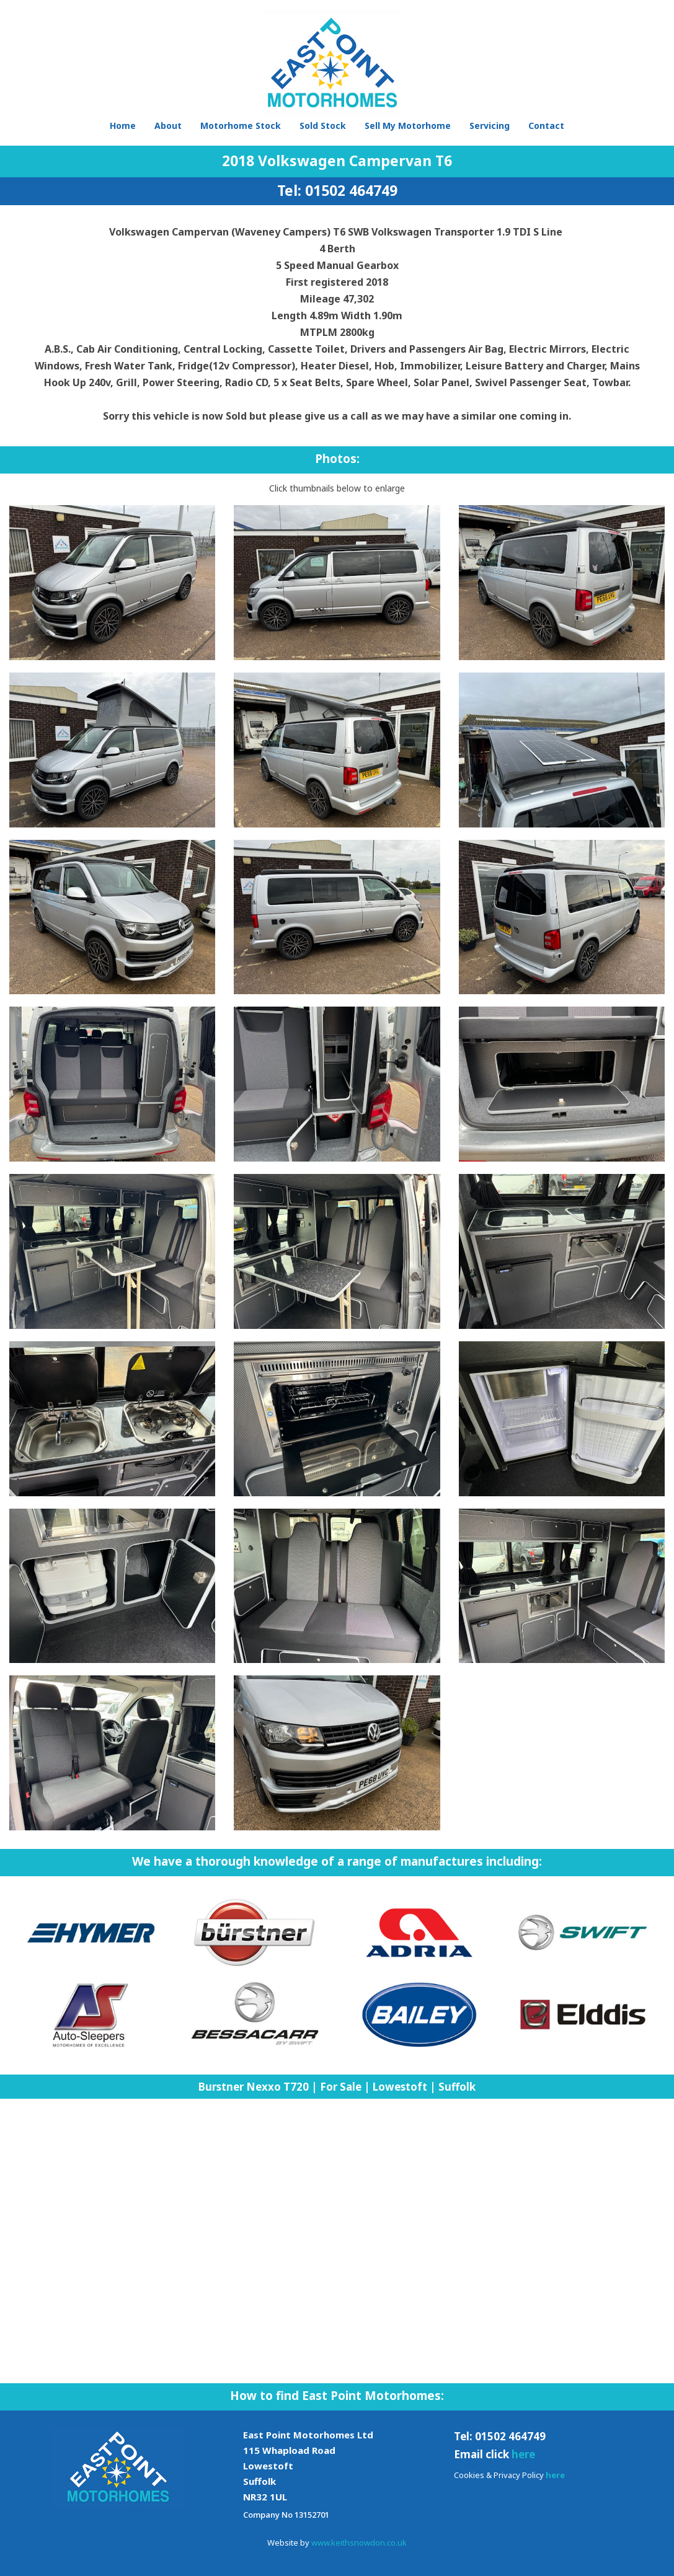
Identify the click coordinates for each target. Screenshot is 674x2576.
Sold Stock (322, 125)
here (523, 2454)
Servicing (489, 125)
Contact (546, 125)
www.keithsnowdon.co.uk (359, 2542)
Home (123, 125)
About (168, 125)
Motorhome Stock (240, 125)
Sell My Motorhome (408, 125)
